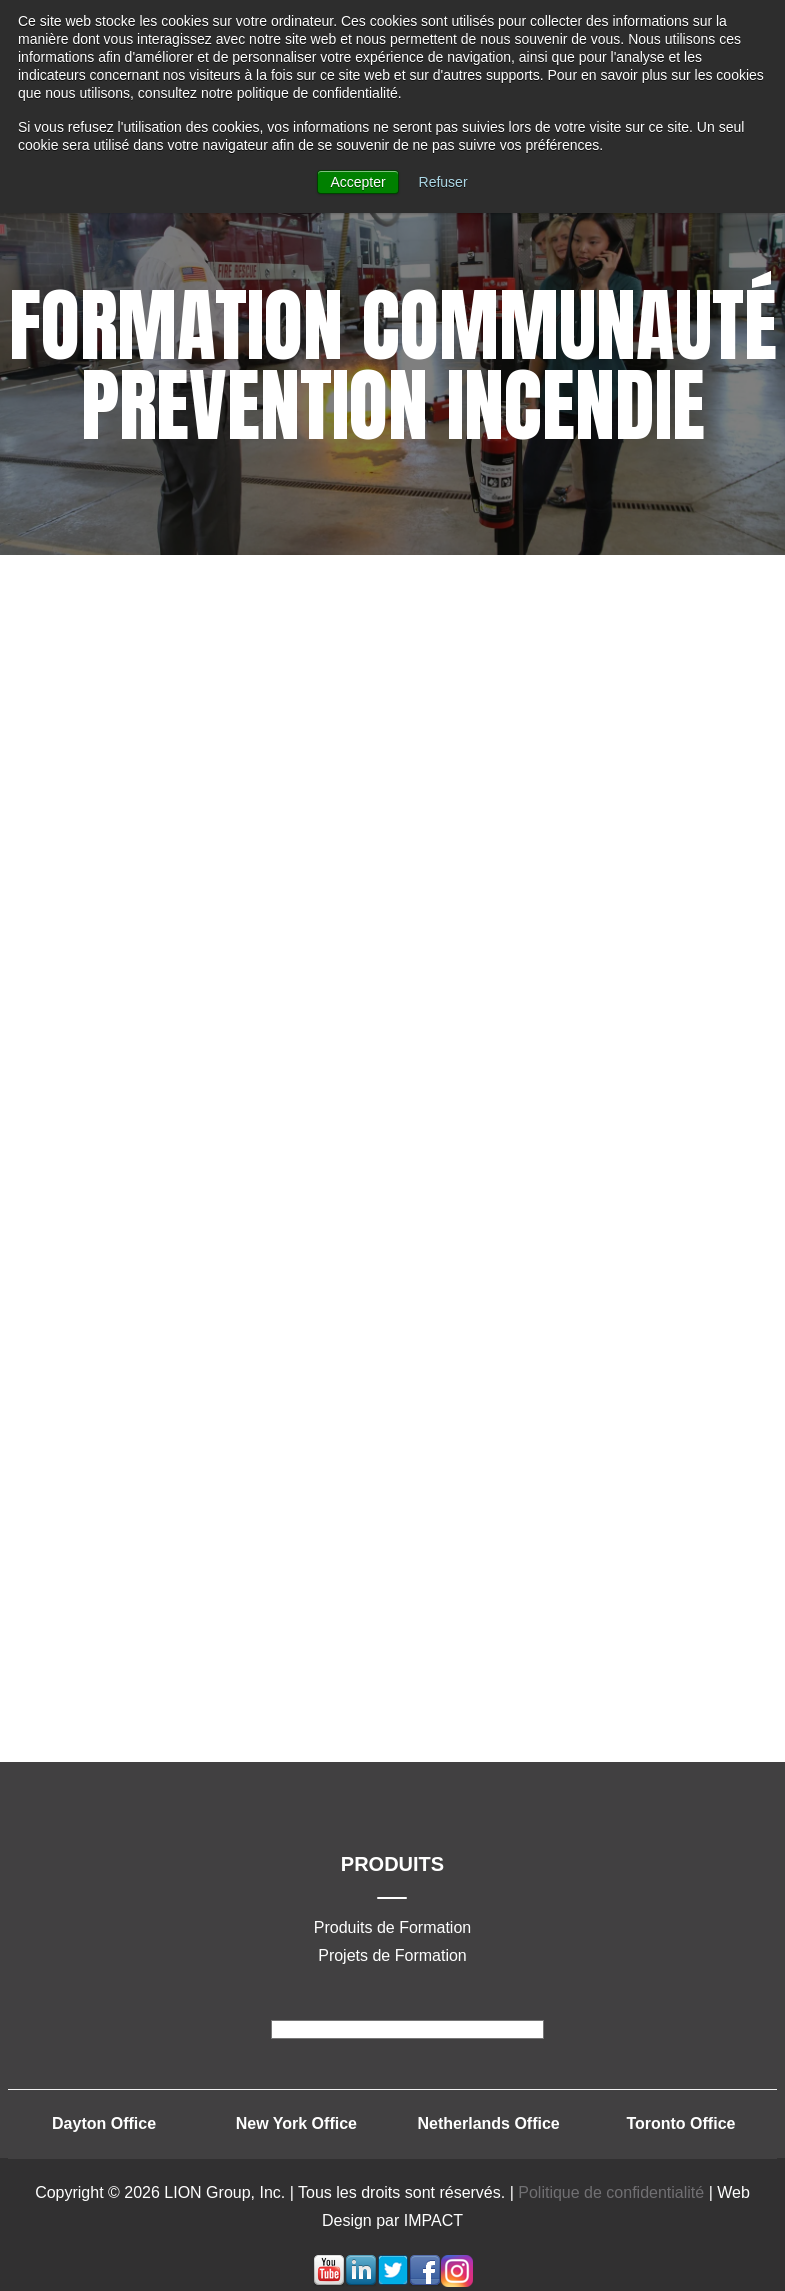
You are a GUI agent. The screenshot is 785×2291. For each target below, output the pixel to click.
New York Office (296, 2123)
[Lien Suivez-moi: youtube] (329, 2281)
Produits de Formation (392, 1927)
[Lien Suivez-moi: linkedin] (361, 2281)
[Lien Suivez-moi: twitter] (393, 2281)
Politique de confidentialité (613, 2192)
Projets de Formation (392, 1955)
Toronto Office (680, 2123)
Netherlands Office (489, 2123)
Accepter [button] (357, 182)
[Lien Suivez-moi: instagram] (457, 2281)
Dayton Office (104, 2123)
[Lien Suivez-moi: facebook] (425, 2281)
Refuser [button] (443, 182)
